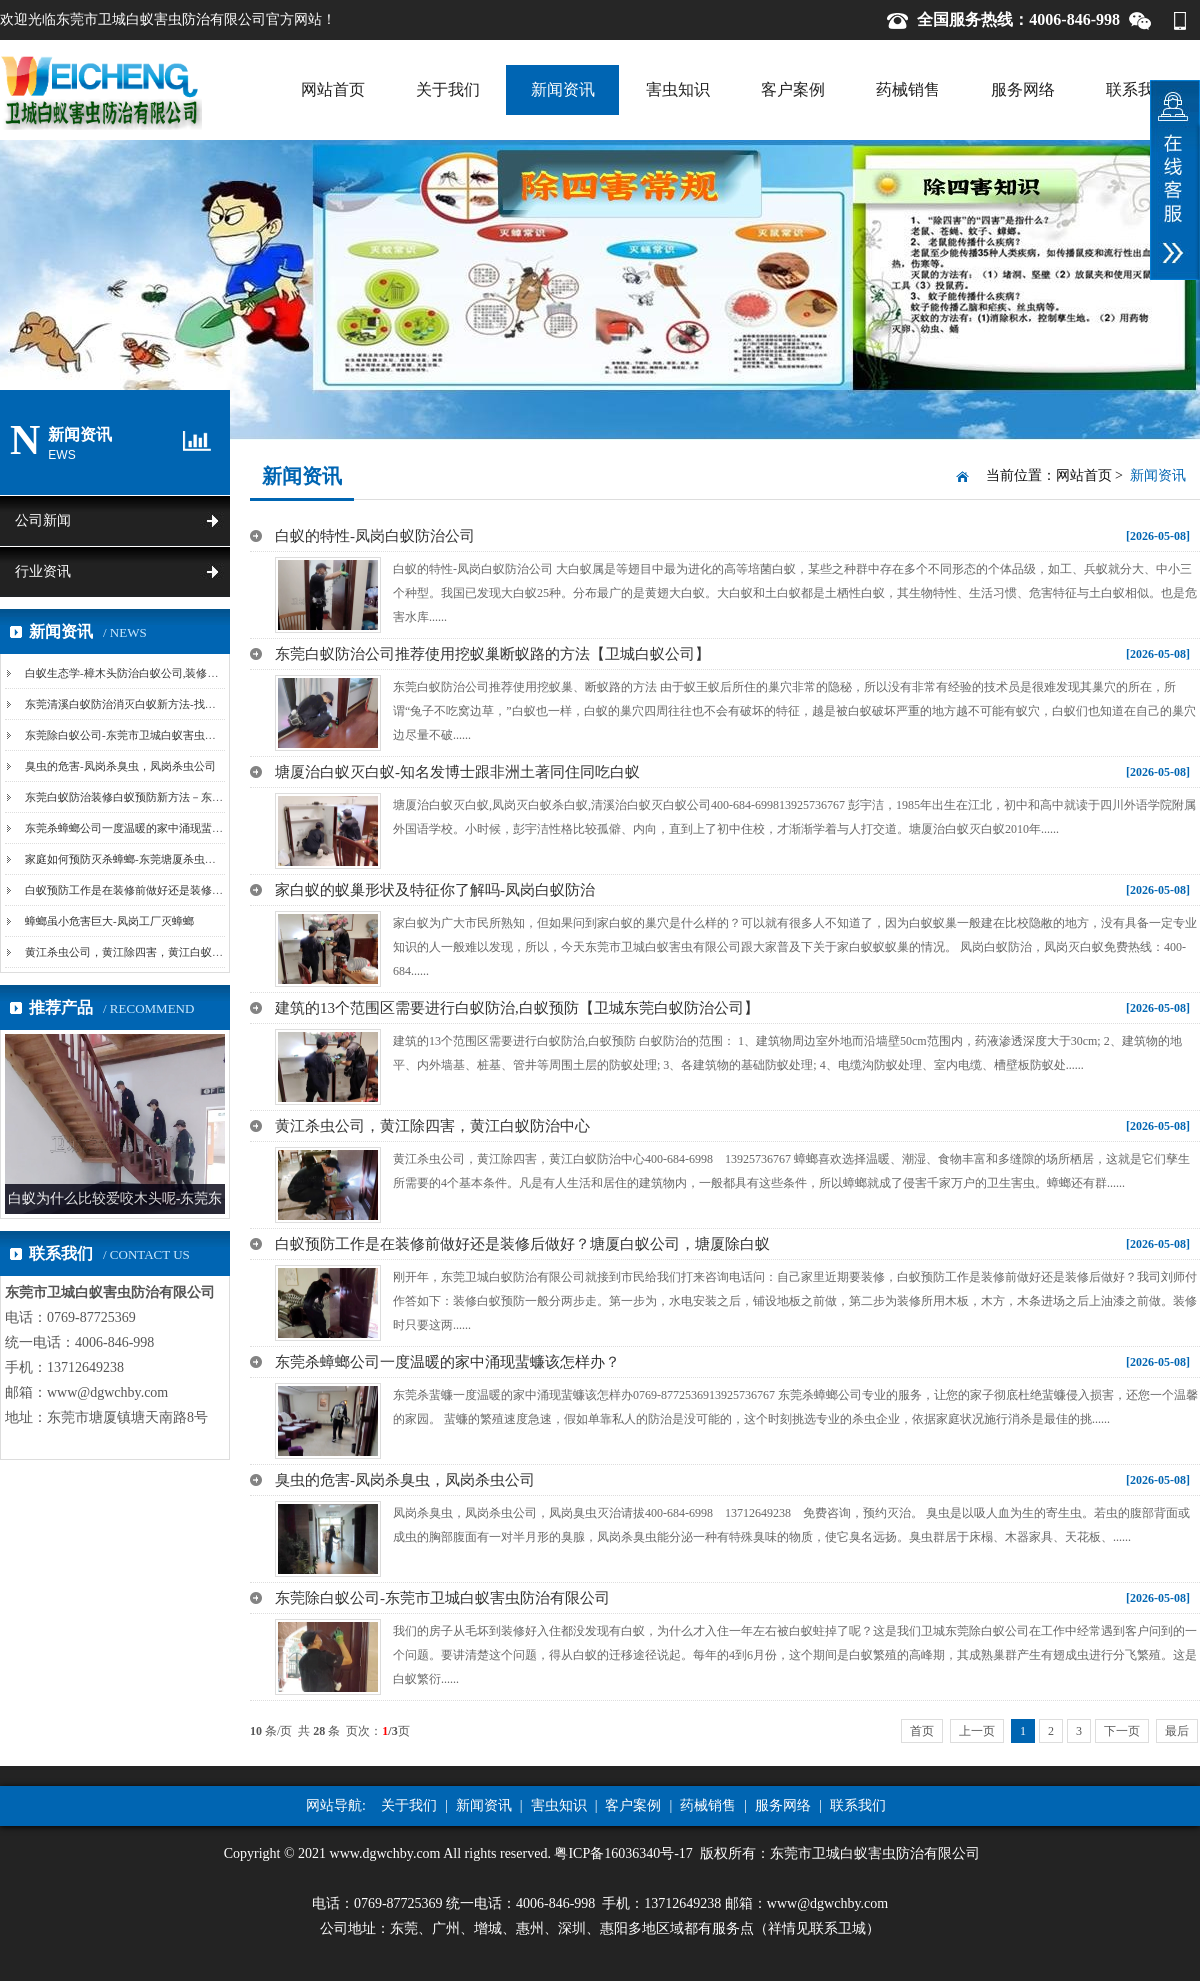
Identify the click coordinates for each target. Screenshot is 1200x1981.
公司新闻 (43, 520)
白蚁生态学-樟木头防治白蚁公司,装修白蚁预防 (138, 673)
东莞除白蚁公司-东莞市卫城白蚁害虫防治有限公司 (148, 735)
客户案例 (793, 89)
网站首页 (333, 89)
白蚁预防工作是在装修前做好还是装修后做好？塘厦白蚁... (166, 890)
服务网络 (1023, 89)
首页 (922, 1731)
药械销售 (908, 89)
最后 (1177, 1731)
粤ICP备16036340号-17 (623, 1853)
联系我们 (1138, 89)
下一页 (1122, 1731)
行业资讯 (43, 571)
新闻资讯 (563, 89)
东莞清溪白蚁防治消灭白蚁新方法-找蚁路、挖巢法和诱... (163, 704)
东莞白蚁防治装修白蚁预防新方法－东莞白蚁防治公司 (157, 797)
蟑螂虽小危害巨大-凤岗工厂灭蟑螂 (109, 921)
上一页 (977, 1731)
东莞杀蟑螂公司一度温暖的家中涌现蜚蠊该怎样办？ (151, 828)
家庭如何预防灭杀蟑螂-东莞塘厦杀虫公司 (126, 859)
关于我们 (448, 89)
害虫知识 (678, 89)
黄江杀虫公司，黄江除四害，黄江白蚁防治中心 (140, 952)
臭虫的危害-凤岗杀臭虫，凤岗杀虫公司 (120, 766)
